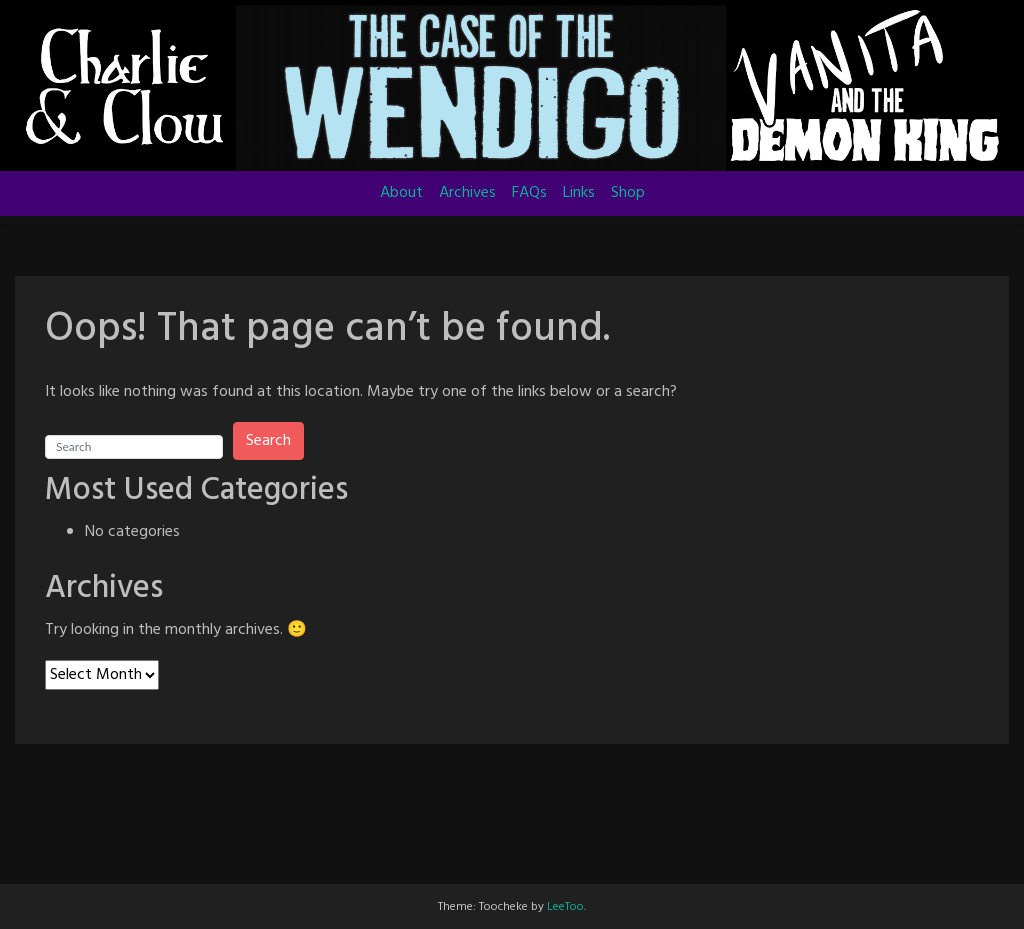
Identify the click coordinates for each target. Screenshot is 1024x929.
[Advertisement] (512, 824)
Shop (628, 193)
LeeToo (565, 907)
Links (579, 193)
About (401, 193)
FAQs (529, 193)
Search (268, 441)
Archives (467, 193)
